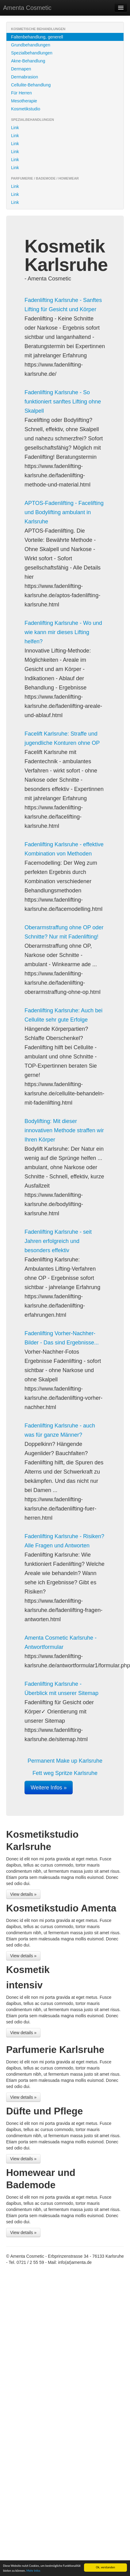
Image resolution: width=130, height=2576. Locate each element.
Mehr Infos (33, 2571)
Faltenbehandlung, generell (37, 36)
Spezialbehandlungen (31, 52)
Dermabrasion (24, 76)
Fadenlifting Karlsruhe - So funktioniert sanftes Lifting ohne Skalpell (63, 401)
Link (15, 127)
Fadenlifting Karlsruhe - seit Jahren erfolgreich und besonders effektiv (58, 1241)
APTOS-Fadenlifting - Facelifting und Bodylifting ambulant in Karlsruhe (64, 512)
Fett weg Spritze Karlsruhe (65, 1773)
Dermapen (21, 68)
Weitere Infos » (49, 1787)
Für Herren (21, 92)
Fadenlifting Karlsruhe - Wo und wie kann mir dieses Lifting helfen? (63, 632)
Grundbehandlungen (30, 44)
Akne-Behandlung (28, 60)
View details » (23, 1894)
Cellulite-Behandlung (31, 84)
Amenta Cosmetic (27, 7)
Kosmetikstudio (25, 108)
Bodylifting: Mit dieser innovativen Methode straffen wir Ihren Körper (64, 1130)
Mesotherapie (24, 100)
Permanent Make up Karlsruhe (65, 1761)
